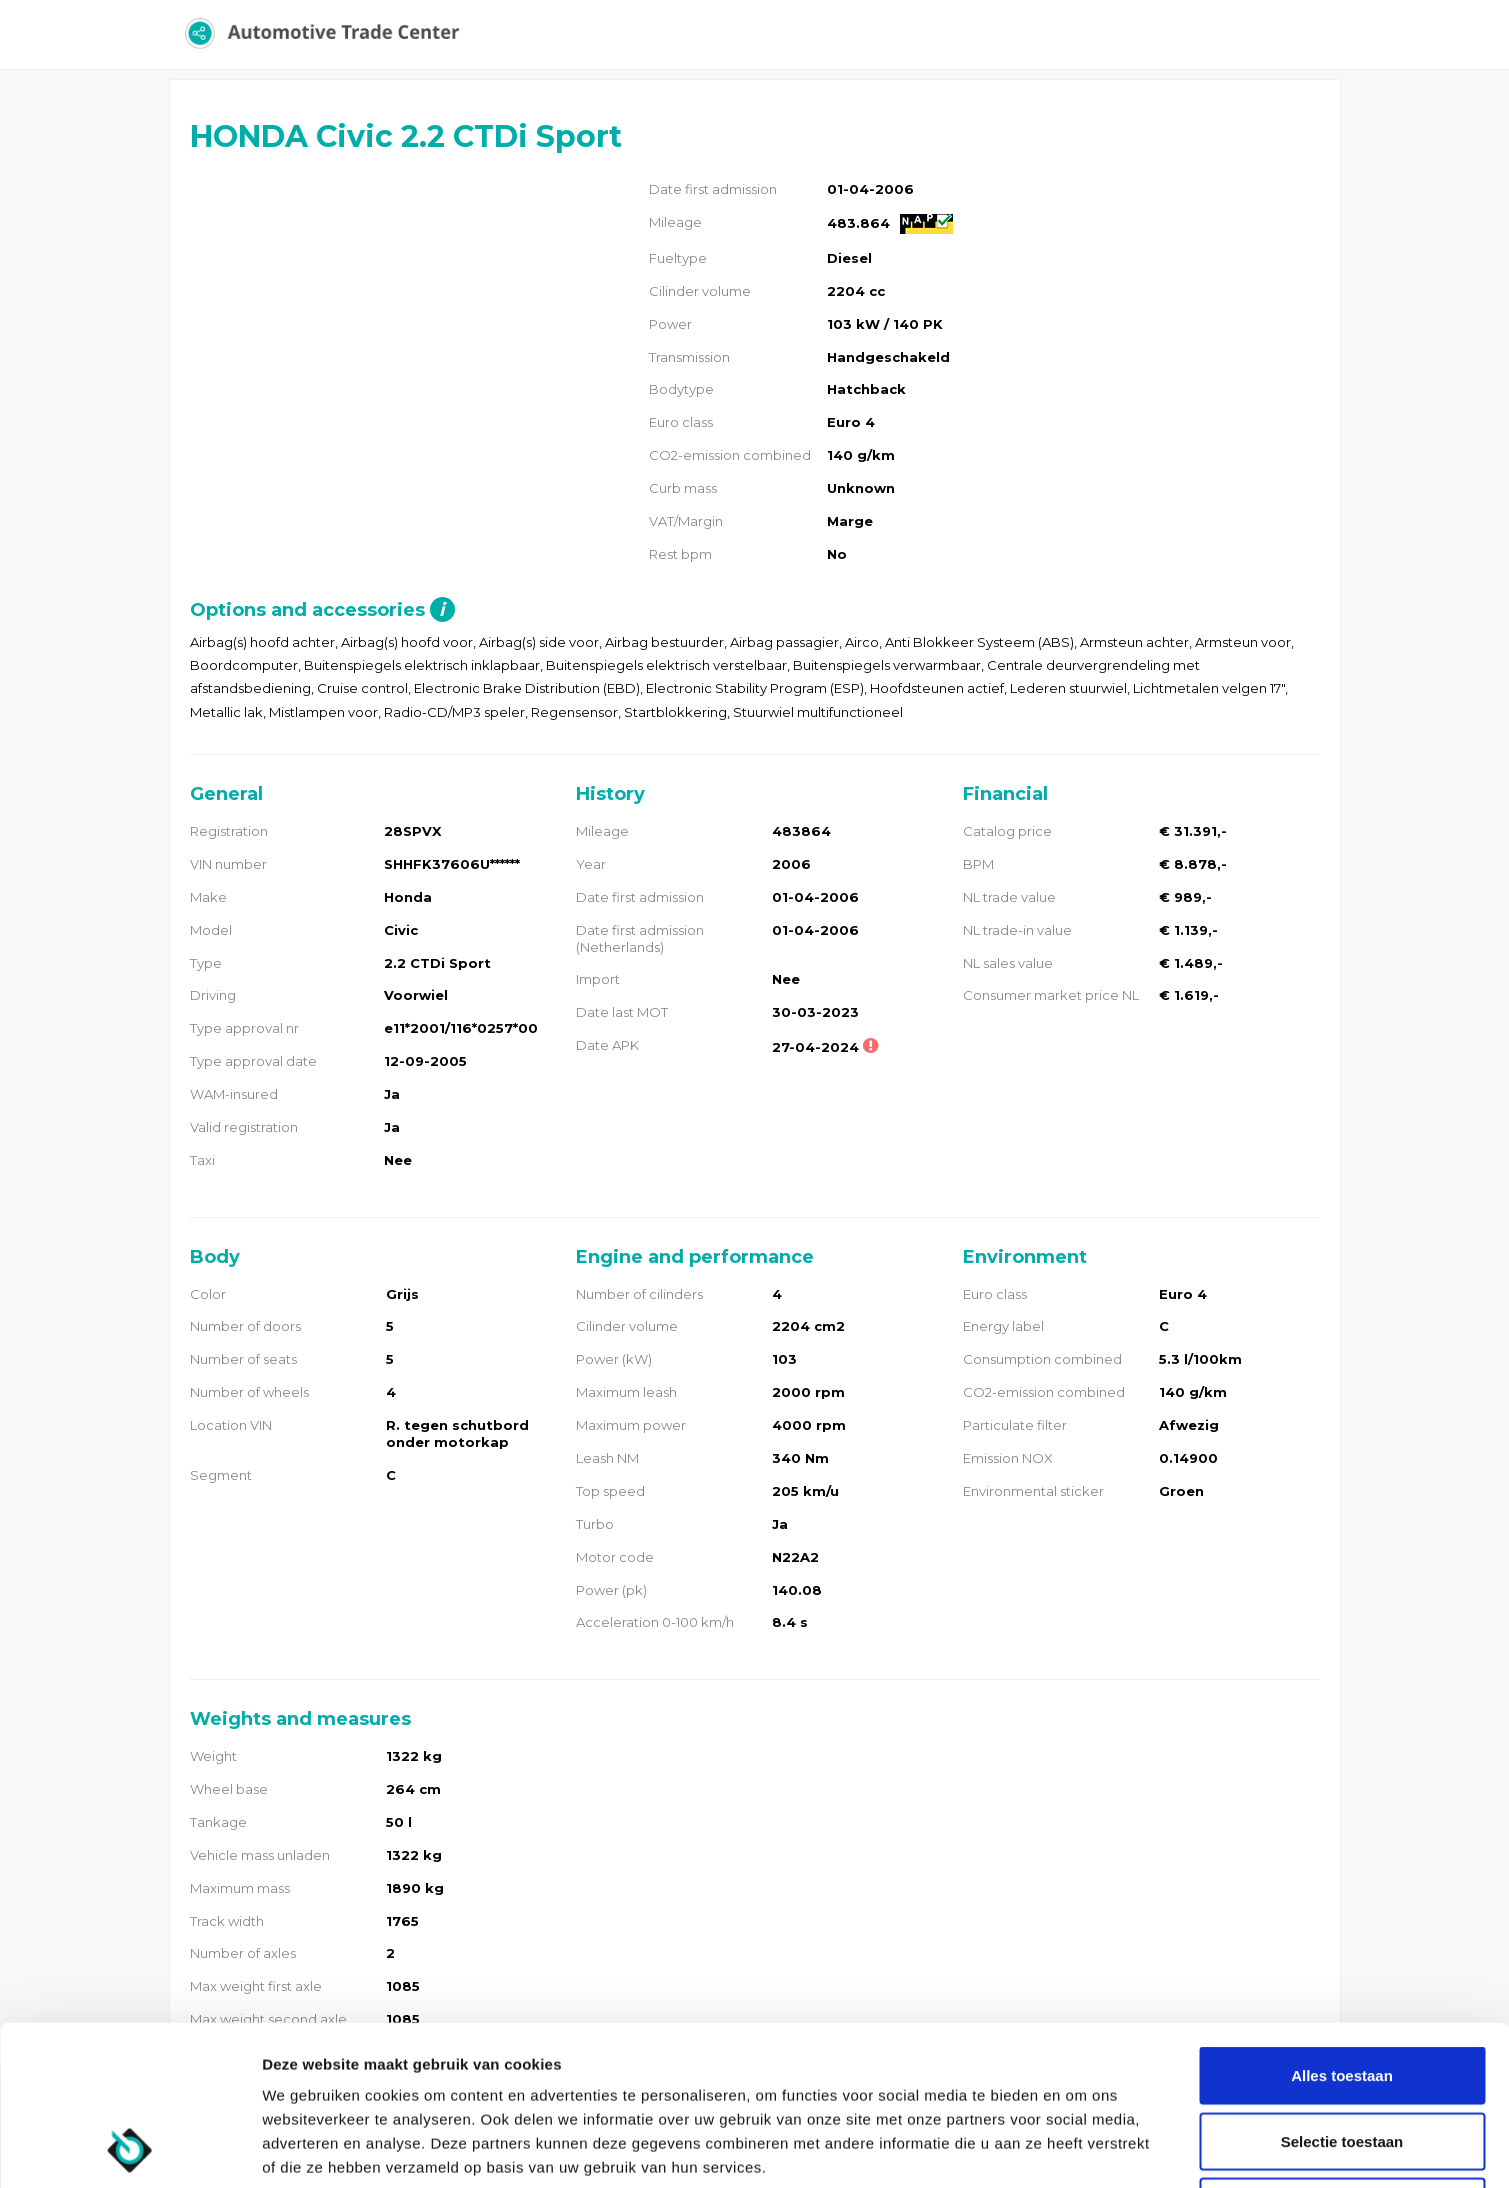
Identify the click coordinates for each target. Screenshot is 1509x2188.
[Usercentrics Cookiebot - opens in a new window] (129, 2149)
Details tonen (1080, 2148)
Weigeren (1341, 2056)
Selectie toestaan (1342, 1991)
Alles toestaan (1342, 1925)
